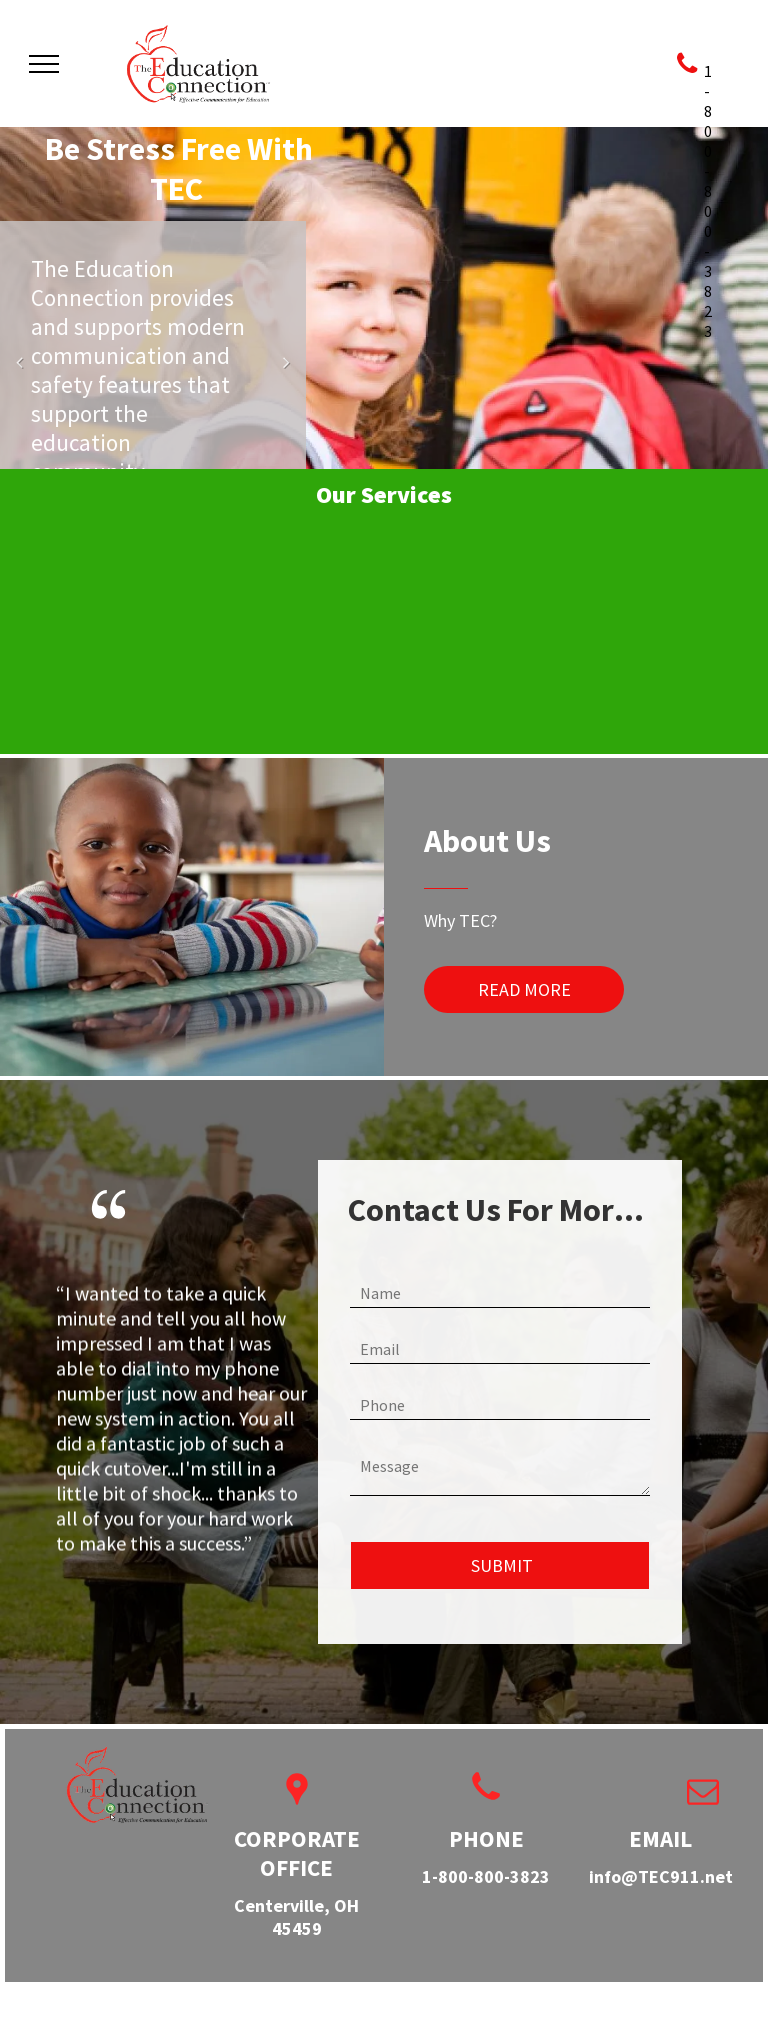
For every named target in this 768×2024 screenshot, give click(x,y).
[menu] (44, 64)
